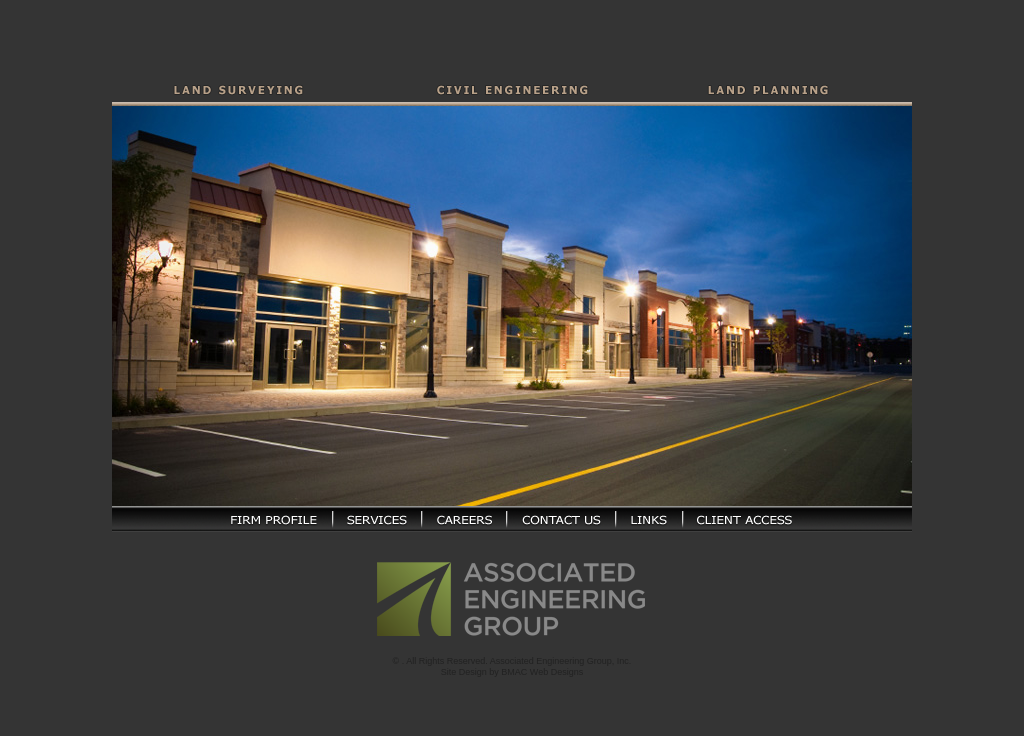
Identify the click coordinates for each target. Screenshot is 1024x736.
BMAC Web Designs (542, 664)
